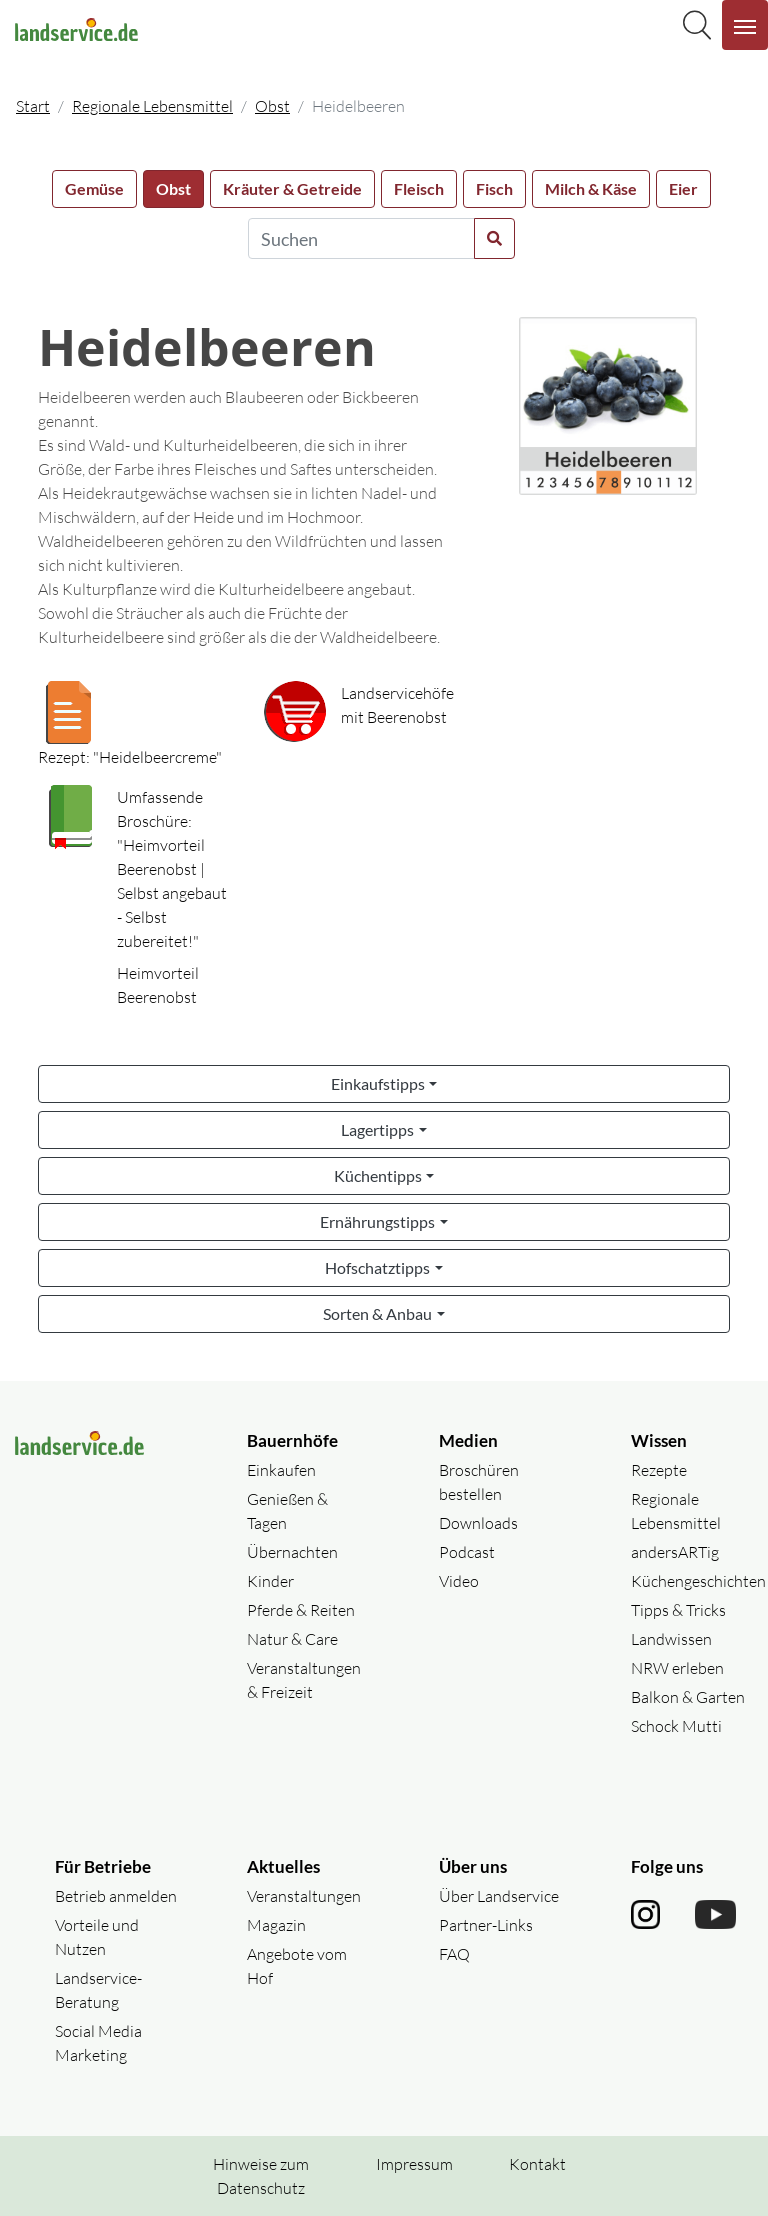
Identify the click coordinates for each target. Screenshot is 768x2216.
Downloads (478, 1523)
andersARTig (675, 1552)
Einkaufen (281, 1470)
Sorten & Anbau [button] (377, 1313)
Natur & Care (292, 1639)
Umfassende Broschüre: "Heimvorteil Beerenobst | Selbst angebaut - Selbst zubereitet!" (172, 869)
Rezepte (659, 1470)
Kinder (270, 1581)
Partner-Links (486, 1925)
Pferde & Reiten (301, 1610)
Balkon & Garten (688, 1697)
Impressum (414, 2164)
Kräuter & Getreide (292, 188)
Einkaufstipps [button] (378, 1083)
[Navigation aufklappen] (745, 25)
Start (33, 106)
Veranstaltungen (304, 1896)
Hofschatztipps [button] (377, 1267)
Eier (683, 188)
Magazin (276, 1925)
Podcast (467, 1552)
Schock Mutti (676, 1726)
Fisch (494, 188)
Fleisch (419, 188)
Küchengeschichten (698, 1581)
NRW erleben (677, 1668)
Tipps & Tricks (678, 1610)
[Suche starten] (494, 238)
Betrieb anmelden (116, 1896)
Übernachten (292, 1552)
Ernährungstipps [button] (377, 1221)
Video (459, 1581)
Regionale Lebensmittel (152, 106)
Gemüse (94, 188)
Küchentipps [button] (378, 1175)
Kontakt (537, 2164)
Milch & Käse (591, 188)
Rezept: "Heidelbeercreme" (130, 757)
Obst (272, 106)
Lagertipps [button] (377, 1129)
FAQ (454, 1954)
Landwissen (671, 1639)
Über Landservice (499, 1896)
